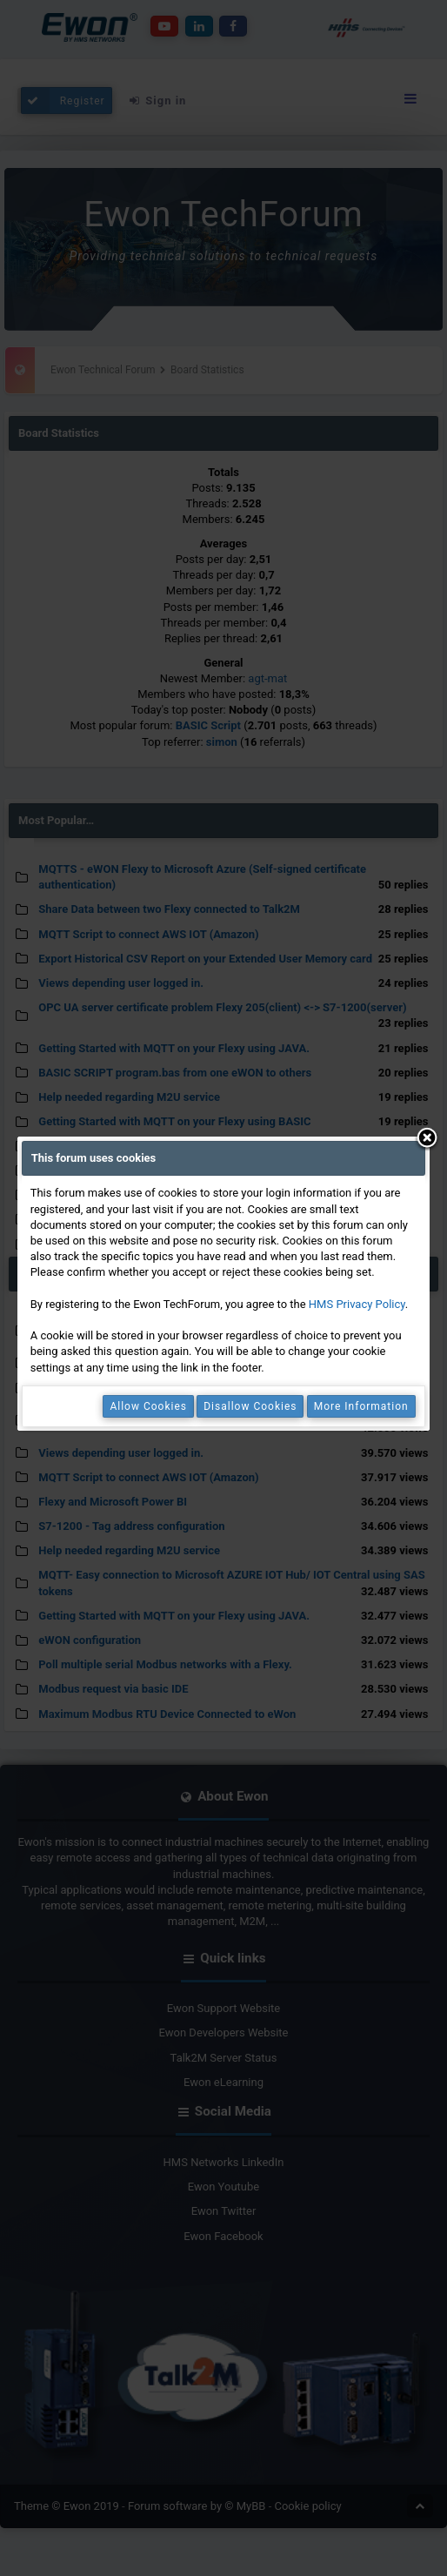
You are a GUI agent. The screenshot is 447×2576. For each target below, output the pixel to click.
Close (427, 1139)
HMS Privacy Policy (357, 1304)
